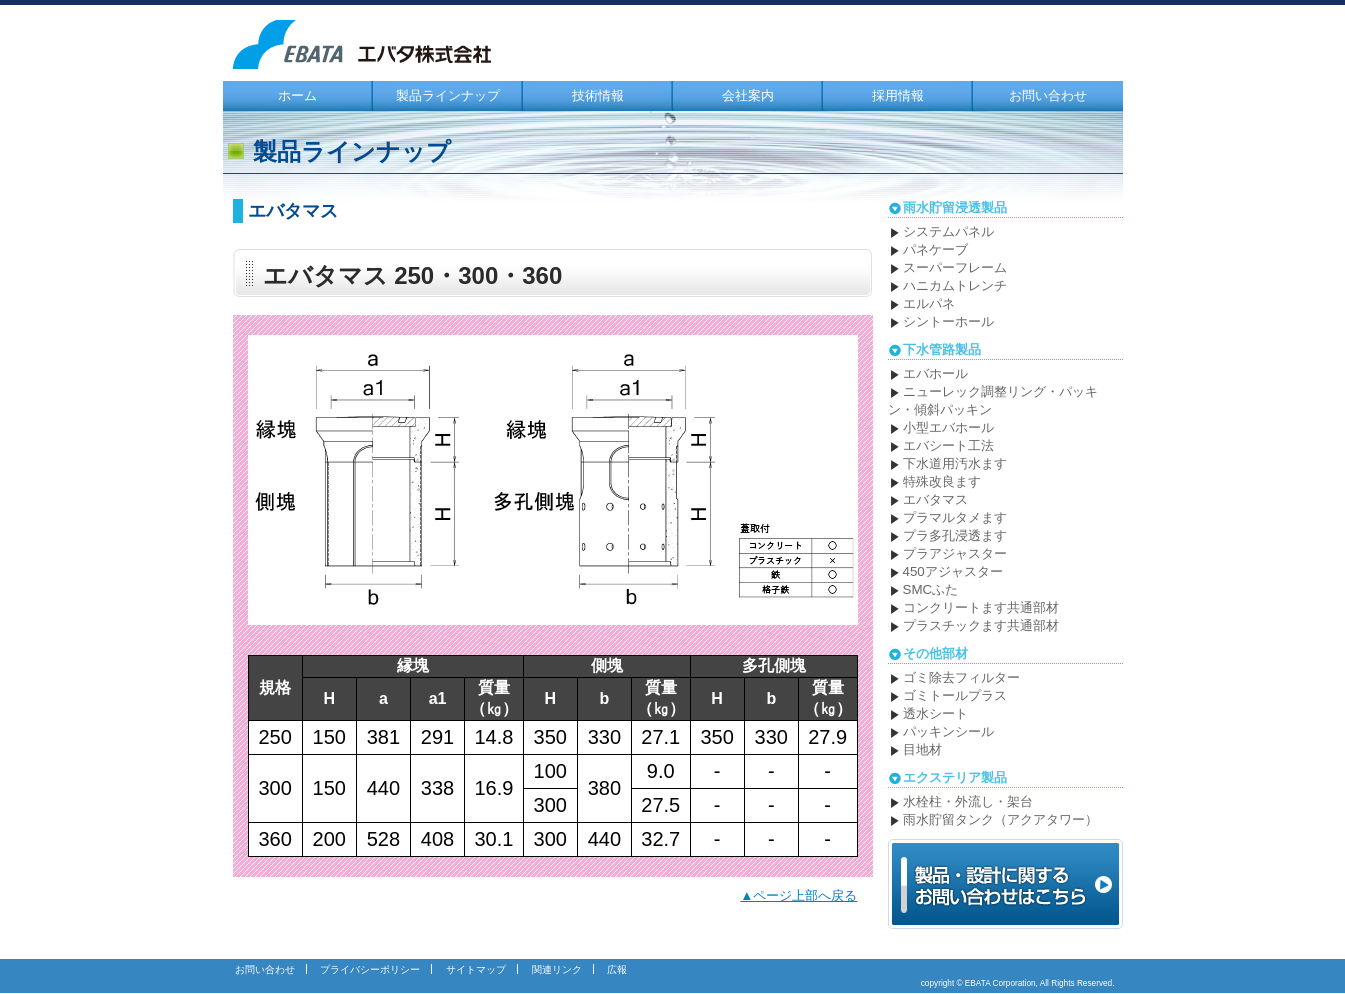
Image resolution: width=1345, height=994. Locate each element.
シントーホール (948, 321)
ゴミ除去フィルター (961, 677)
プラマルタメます (955, 517)
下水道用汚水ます (955, 463)
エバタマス (935, 499)
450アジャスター (953, 571)
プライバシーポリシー (370, 969)
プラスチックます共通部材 (981, 625)
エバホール (935, 373)
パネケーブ (935, 249)
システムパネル (948, 231)
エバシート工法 (948, 445)
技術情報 (598, 95)
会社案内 (748, 95)
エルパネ (929, 303)
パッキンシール (948, 731)
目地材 (922, 749)
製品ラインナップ (448, 95)
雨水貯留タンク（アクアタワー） (1000, 819)
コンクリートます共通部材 (981, 607)
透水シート (935, 713)
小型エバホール (948, 427)
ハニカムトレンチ (955, 285)
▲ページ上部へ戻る (798, 895)
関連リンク (557, 969)
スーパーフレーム (955, 267)
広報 (617, 969)
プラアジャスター (955, 553)
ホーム (297, 95)
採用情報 (898, 95)
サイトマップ (476, 969)
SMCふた (931, 589)
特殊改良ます (942, 481)
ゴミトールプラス (955, 695)
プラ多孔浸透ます (955, 535)
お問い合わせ (1048, 95)
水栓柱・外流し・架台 (968, 801)
